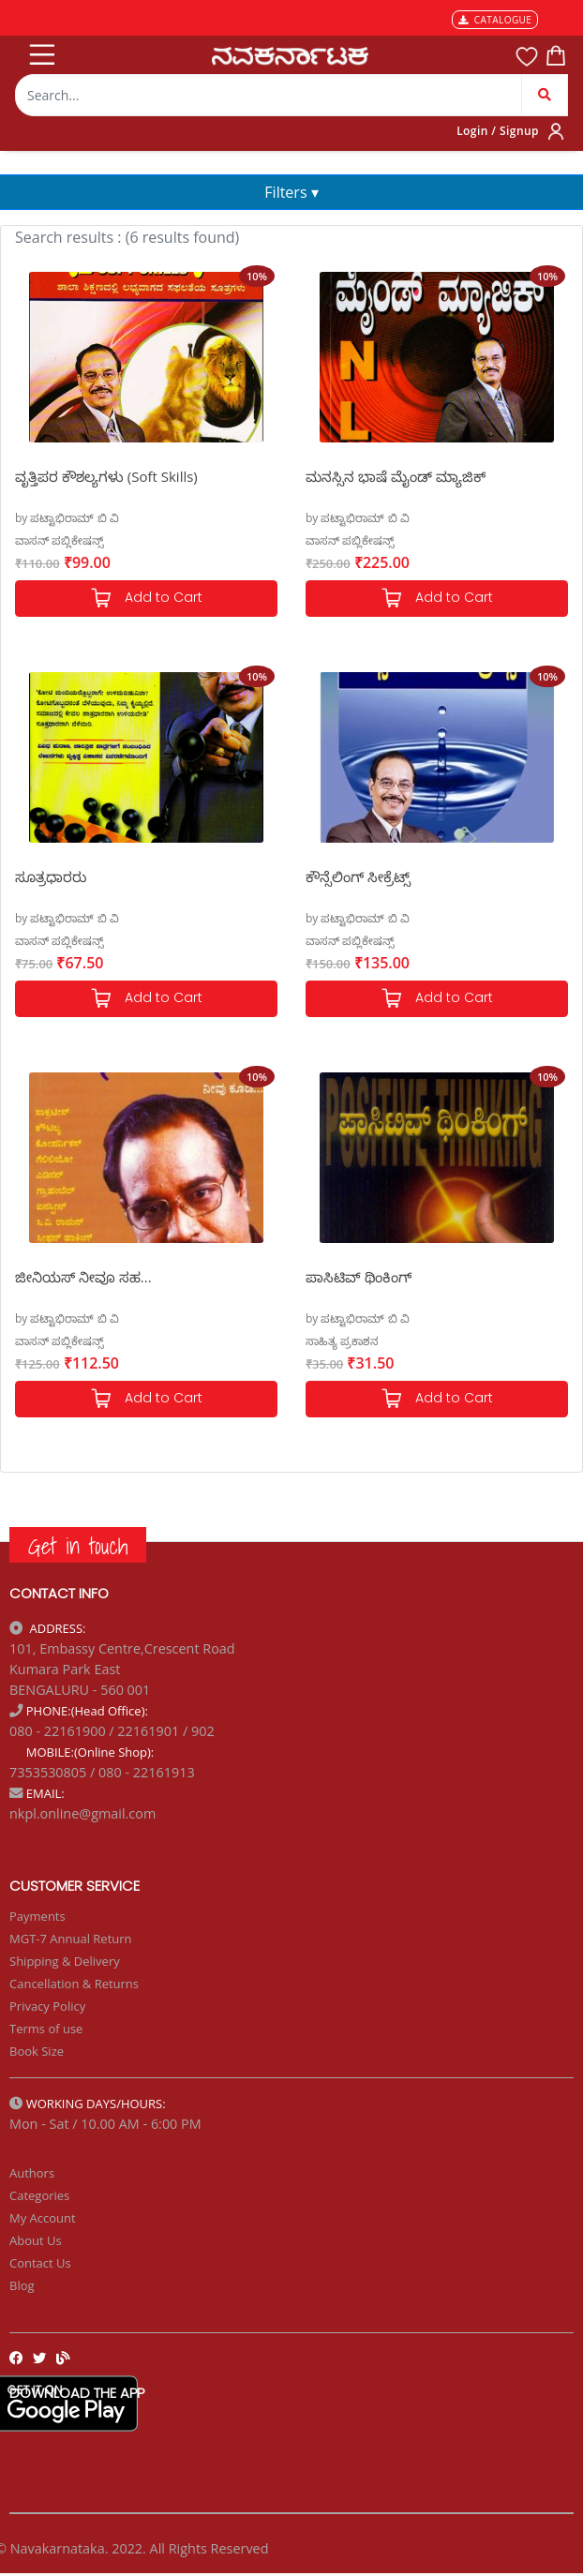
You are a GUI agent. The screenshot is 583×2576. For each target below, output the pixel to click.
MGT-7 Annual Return (70, 1938)
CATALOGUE (494, 19)
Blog (22, 2285)
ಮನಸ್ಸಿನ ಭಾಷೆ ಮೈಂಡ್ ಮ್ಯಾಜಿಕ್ (396, 476)
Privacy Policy (47, 2006)
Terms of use (45, 2028)
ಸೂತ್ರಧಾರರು (50, 876)
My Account (42, 2217)
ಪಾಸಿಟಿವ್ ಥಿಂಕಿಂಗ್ (358, 1276)
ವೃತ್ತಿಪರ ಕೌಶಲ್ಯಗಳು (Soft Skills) (106, 476)
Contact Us (40, 2262)
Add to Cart (146, 598)
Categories (39, 2195)
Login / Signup (497, 131)
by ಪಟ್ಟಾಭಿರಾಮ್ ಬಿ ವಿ (67, 518)
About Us (35, 2240)
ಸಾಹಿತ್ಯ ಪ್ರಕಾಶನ (342, 1341)
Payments (37, 1916)
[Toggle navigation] (40, 50)
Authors (31, 2172)
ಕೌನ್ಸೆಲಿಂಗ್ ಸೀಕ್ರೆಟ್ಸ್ (358, 876)
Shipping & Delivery (64, 1961)
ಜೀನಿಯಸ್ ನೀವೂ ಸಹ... (83, 1276)
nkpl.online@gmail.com (82, 1813)
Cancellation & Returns (74, 1983)
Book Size (36, 2051)
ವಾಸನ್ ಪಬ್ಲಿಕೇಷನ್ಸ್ (59, 540)
